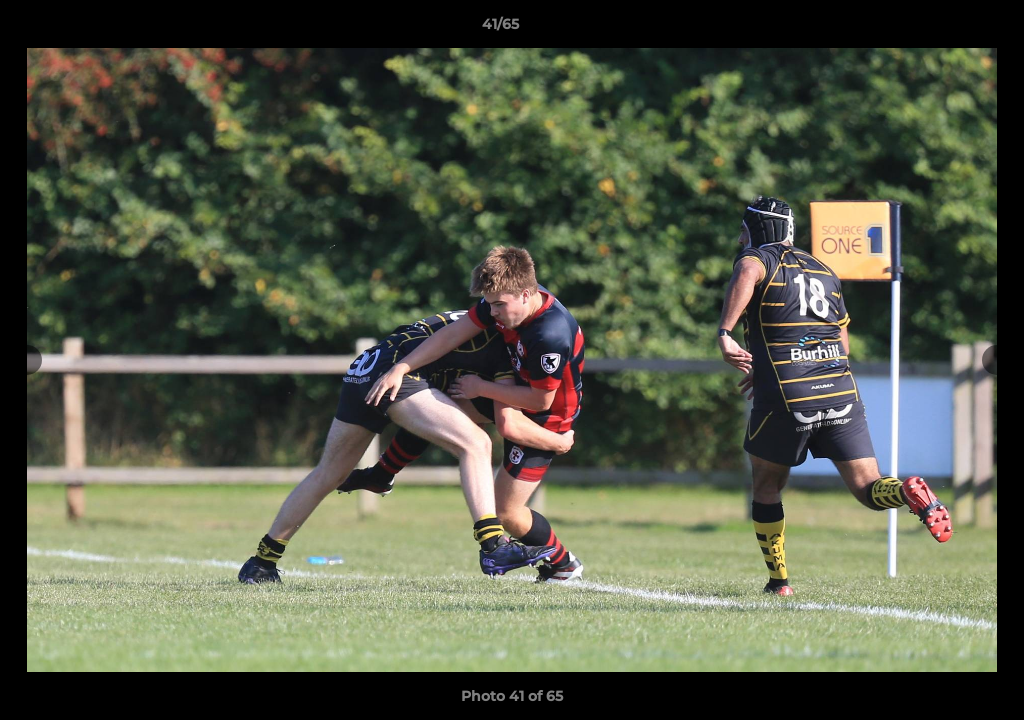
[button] (940, 29)
